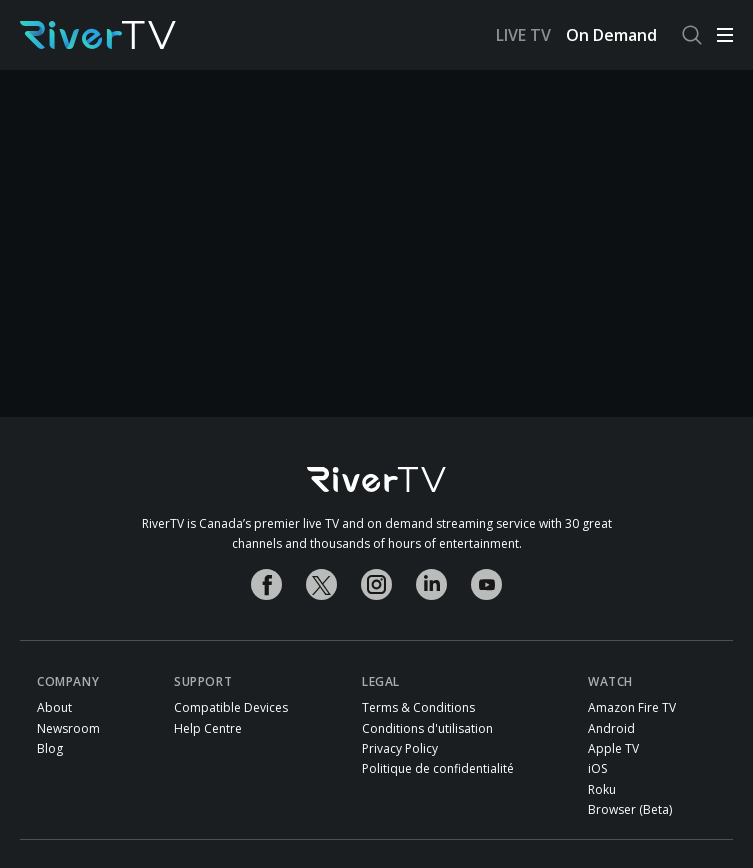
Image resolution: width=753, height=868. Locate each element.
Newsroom (68, 729)
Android (611, 729)
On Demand (611, 35)
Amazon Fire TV (632, 708)
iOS (597, 769)
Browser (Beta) (630, 810)
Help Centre (208, 729)
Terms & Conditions (418, 708)
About (54, 708)
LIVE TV (523, 35)
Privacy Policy (400, 749)
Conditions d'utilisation (427, 729)
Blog (50, 749)
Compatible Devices (231, 708)
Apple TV (613, 749)
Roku (602, 790)
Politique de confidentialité (438, 769)
